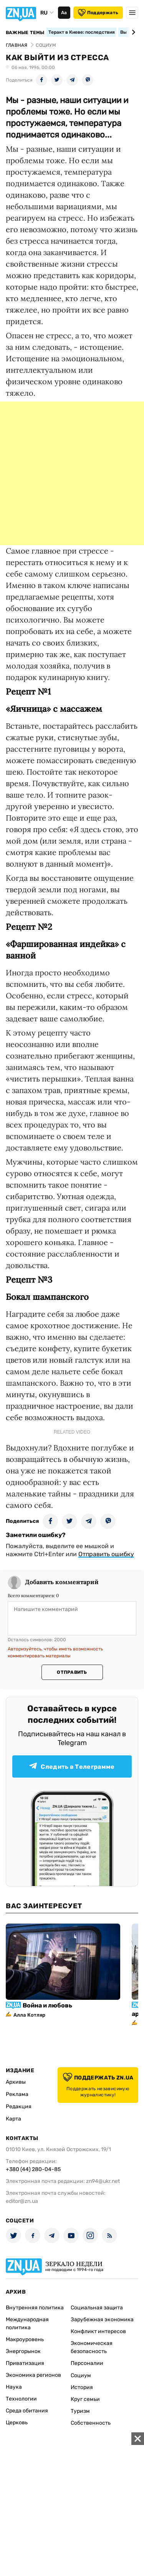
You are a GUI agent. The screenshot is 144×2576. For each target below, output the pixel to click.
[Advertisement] (72, 473)
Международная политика (27, 2323)
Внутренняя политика (35, 2307)
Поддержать (98, 12)
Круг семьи (85, 2399)
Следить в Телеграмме (71, 1766)
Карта (13, 2119)
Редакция (18, 2106)
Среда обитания (27, 2410)
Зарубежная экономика (102, 2319)
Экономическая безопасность (92, 2347)
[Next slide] (132, 32)
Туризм (80, 2411)
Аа (64, 12)
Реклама (17, 2094)
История (82, 2387)
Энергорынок (23, 2351)
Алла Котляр (29, 2015)
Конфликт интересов (98, 2331)
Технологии (21, 2399)
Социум (81, 2375)
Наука (14, 2387)
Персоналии (87, 2363)
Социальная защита (97, 2307)
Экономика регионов (33, 2375)
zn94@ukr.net (103, 2181)
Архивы (16, 2082)
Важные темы (25, 32)
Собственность (91, 2423)
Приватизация (25, 2363)
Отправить (72, 1672)
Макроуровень (25, 2339)
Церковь (17, 2422)
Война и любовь (47, 2005)
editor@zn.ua (22, 2201)
